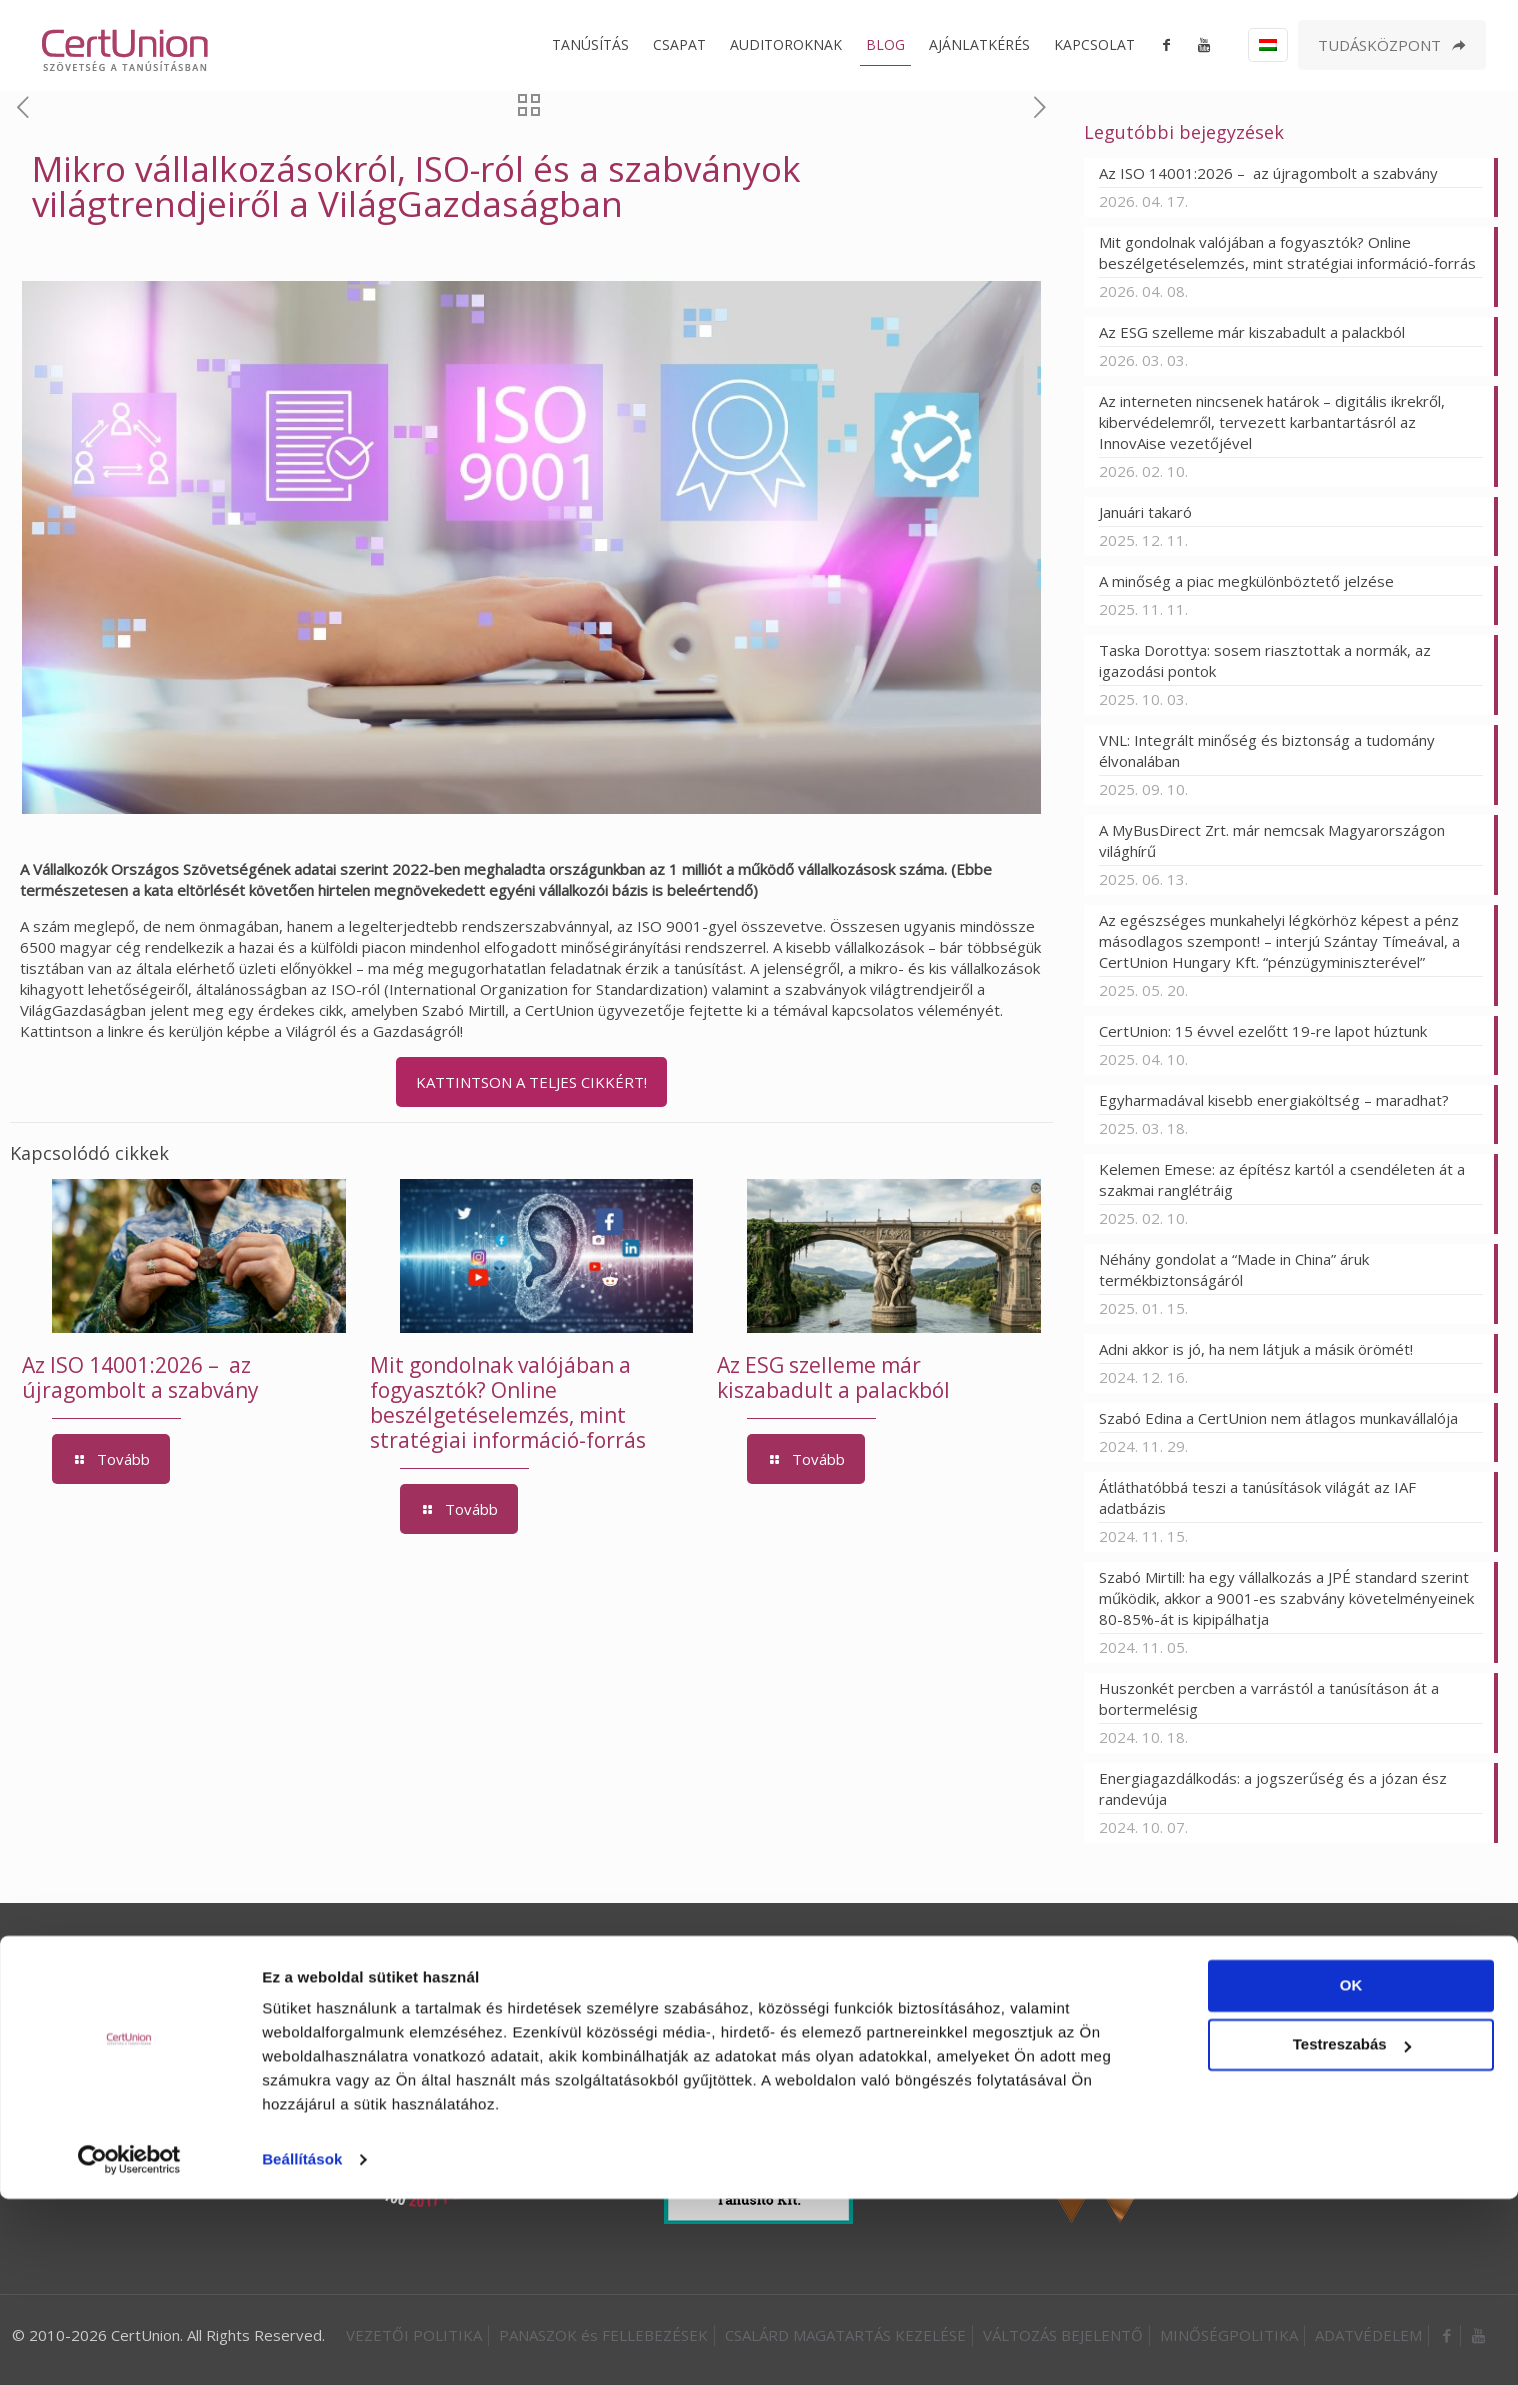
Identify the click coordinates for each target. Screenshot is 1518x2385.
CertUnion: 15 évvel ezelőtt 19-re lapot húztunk (1263, 1031)
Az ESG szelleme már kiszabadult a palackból (833, 1377)
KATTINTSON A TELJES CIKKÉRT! (531, 1082)
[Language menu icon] (1268, 45)
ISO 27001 (761, 1958)
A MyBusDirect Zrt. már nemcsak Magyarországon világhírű (1272, 840)
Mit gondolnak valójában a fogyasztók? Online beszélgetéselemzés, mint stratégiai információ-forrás (508, 1402)
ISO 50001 (670, 1958)
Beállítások (302, 2345)
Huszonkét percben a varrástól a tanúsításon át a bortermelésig (1269, 1698)
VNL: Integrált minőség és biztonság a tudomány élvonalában (1267, 750)
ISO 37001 (852, 1958)
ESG (986, 1958)
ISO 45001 (579, 1958)
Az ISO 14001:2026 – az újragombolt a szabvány (140, 1377)
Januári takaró (1145, 512)
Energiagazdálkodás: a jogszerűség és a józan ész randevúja (1273, 1788)
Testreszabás (1352, 2230)
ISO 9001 (401, 1958)
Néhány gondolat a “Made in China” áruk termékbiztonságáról (1234, 1269)
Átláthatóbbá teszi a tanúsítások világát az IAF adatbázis (1257, 1497)
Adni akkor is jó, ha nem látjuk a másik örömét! (1256, 1349)
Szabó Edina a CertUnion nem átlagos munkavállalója (1278, 1418)
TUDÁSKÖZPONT (1392, 45)
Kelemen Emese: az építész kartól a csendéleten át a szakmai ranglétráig (1282, 1179)
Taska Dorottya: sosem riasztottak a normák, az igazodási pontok (1265, 660)
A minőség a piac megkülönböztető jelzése (1246, 581)
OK (1351, 2171)
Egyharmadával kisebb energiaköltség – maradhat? (1276, 1100)
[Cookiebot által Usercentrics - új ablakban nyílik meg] (129, 2346)
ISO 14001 (488, 1958)
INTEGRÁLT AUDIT (1083, 1958)
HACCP (930, 1958)
